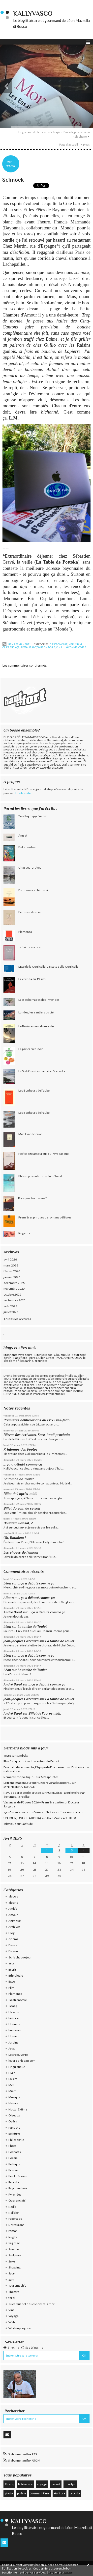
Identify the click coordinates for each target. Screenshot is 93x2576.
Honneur (14, 2024)
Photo (12, 2146)
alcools (13, 1896)
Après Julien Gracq (42, 1358)
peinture (14, 2133)
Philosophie (16, 2140)
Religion (14, 2212)
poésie (21, 2493)
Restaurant (28, 647)
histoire (13, 2018)
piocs (86, 144)
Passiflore (20, 1358)
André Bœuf (12, 1612)
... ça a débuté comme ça (22, 1464)
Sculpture (14, 2255)
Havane (13, 2012)
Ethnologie (15, 1975)
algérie (13, 1902)
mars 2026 (10, 1265)
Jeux (11, 2048)
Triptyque (9, 1824)
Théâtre (13, 2292)
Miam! (79, 644)
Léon (7, 1583)
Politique (14, 2164)
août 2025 (10, 1306)
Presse (13, 2170)
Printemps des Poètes (20, 1449)
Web (11, 2322)
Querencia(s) (11, 647)
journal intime (40, 2493)
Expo (11, 1981)
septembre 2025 (14, 1300)
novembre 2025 (14, 1288)
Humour (14, 2036)
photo (9, 2493)
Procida (13, 2182)
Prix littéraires (18, 2176)
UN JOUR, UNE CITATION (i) (22, 1818)
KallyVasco (33, 13)
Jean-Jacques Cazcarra (21, 1641)
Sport (11, 2273)
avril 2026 (10, 1259)
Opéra (12, 2121)
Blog (11, 1933)
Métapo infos (50, 1777)
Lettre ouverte (18, 2054)
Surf (11, 2279)
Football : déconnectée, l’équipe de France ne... (34, 1767)
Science (13, 2249)
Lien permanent (15, 644)
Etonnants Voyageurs (17, 1355)
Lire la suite (23, 793)
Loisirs (12, 2079)
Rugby (12, 2237)
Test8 (7, 1755)
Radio (12, 2206)
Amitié (12, 1908)
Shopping (14, 2267)
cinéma (13, 1939)
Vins (59, 647)
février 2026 (11, 1271)
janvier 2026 (11, 1277)
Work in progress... (21, 2328)
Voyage (13, 2316)
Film (11, 1988)
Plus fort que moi (14, 1761)
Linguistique (16, 2067)
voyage (42, 2484)
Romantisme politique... (19, 1777)
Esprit (12, 1969)
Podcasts (14, 2152)
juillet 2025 (10, 1312)
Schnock (13, 179)
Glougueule (62, 1355)
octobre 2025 (12, 1294)
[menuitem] (46, 134)
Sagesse (14, 2243)
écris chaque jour (20, 1957)
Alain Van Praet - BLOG (61, 1818)
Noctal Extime (17, 2109)
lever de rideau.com (21, 2060)
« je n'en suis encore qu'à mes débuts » (29, 1812)
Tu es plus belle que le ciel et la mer (31, 2304)
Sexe (11, 2261)
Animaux (14, 1921)
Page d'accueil (68, 144)
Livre (11, 2073)
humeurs (14, 2030)
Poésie (13, 2158)
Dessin (13, 1951)
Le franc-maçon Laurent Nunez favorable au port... (37, 1783)
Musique (14, 2097)
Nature (13, 2103)
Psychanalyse (17, 2188)
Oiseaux (14, 2115)
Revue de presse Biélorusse (22, 1792)
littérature (25, 2484)
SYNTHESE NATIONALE (19, 1786)
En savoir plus (56, 2572)
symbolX (22, 1755)
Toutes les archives (17, 1319)
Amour (13, 1915)
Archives (14, 1927)
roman (13, 2231)
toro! (11, 2298)
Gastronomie (58, 644)
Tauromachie (46, 647)
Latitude (27, 1824)
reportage (15, 2218)
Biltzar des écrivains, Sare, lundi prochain (36, 1435)
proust (56, 2484)
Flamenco (15, 1994)
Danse (12, 1945)
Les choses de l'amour (21, 1552)
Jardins (13, 2042)
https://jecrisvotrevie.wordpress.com (38, 767)
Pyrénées (14, 2194)
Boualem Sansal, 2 (18, 1523)
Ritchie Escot (43, 1355)
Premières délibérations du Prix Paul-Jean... (37, 1420)
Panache (14, 2127)
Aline (7, 1598)
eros (11, 1963)
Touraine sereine (71, 1812)
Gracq (12, 2006)
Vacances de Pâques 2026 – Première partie (33, 1802)
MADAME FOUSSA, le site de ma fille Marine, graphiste (44, 1359)
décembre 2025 (14, 1283)
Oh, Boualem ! (14, 1538)
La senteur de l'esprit (45, 1761)
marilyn (70, 2484)
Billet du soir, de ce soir (22, 1508)
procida (75, 2493)
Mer (71, 644)
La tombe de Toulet (18, 1479)
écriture (59, 2493)
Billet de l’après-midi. (20, 1494)
